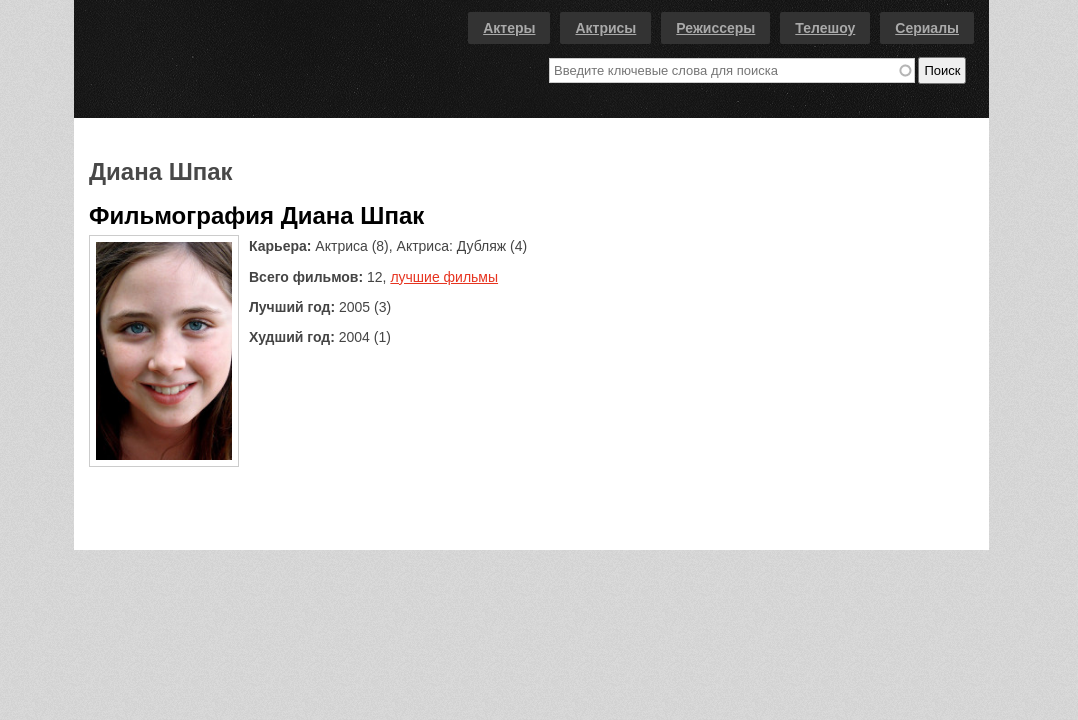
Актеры (509, 28)
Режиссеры (715, 28)
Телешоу (825, 28)
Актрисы (605, 28)
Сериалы (927, 28)
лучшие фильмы (444, 277)
